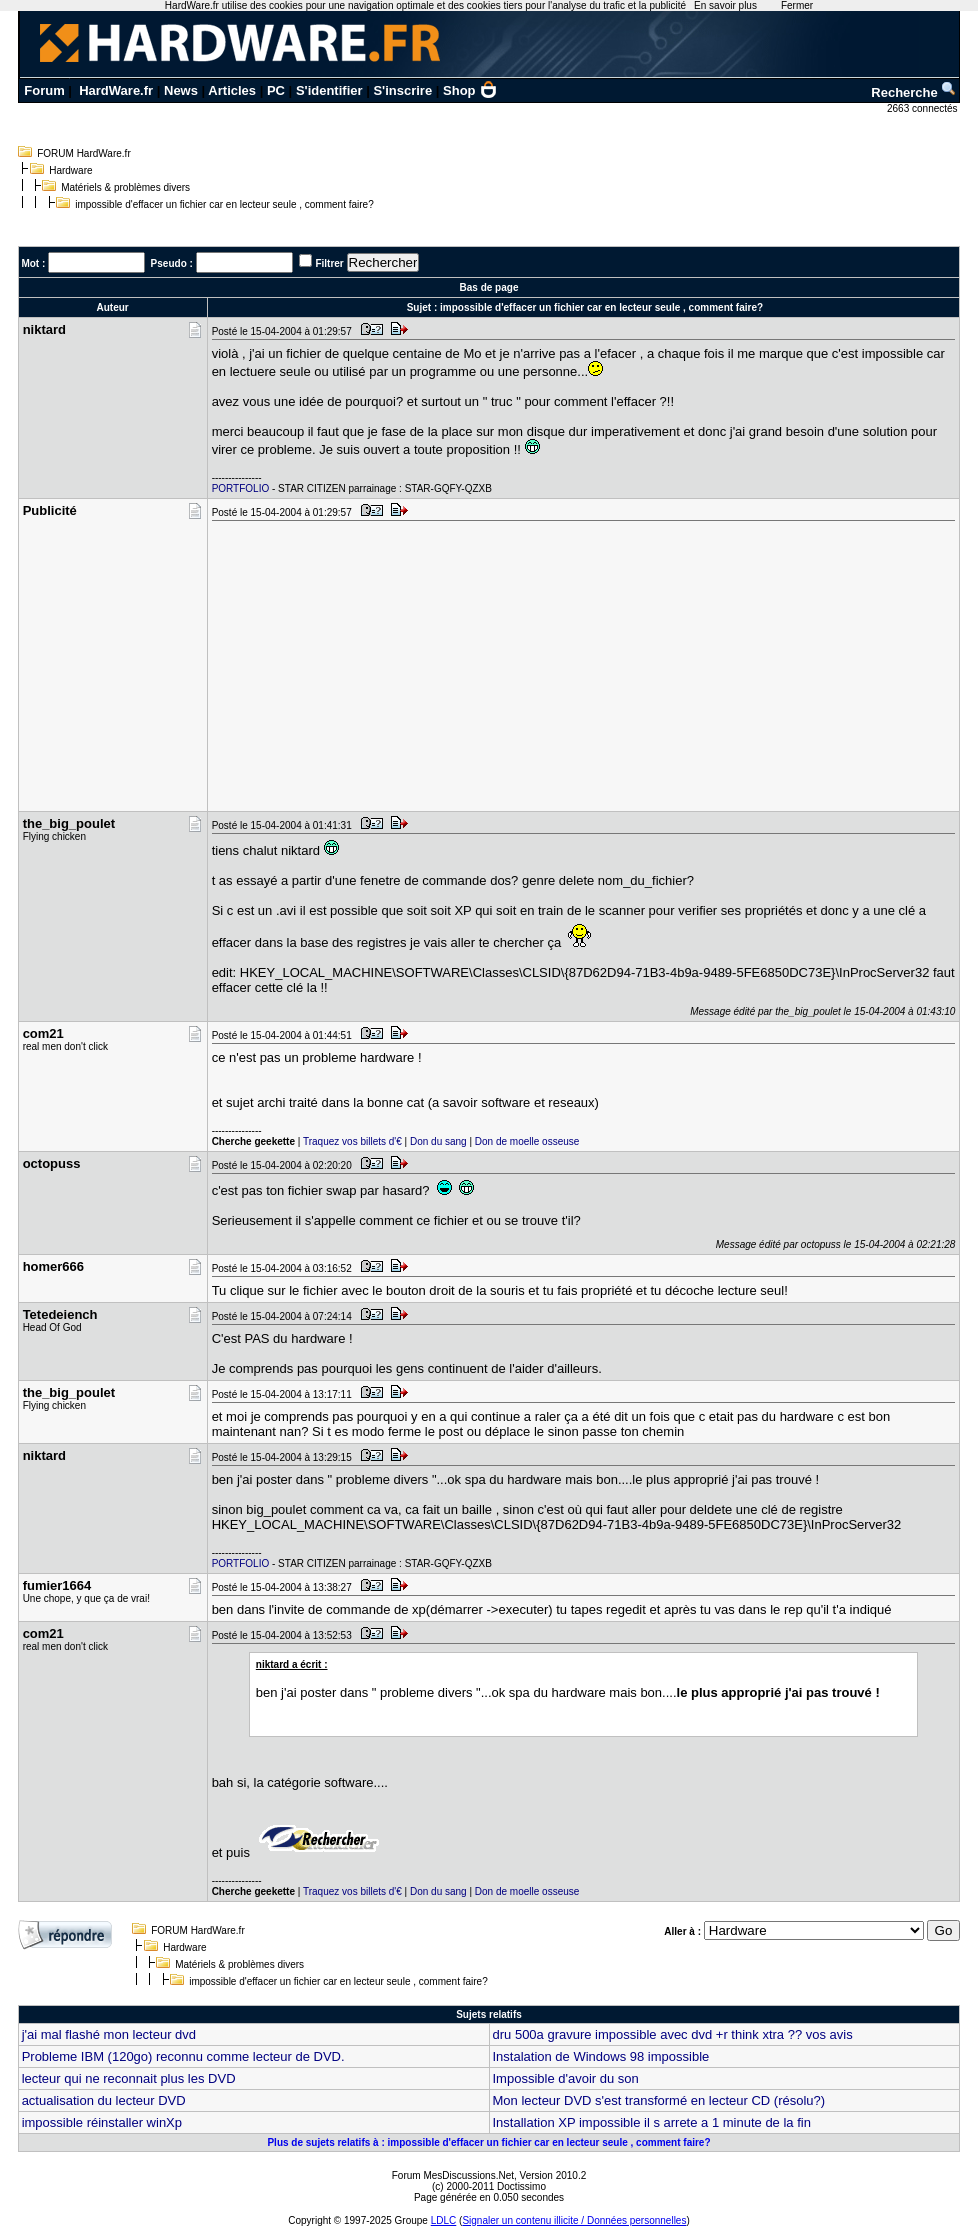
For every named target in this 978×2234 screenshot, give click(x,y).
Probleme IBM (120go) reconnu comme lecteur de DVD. (183, 2056)
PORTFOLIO (241, 488)
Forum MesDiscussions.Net (453, 2175)
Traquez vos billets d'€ (352, 1141)
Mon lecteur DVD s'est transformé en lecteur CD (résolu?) (659, 2100)
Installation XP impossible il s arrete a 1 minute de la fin (652, 2122)
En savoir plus (725, 5)
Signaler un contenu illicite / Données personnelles (574, 2220)
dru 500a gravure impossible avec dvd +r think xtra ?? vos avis (673, 2034)
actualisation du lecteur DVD (104, 2100)
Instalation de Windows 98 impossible (601, 2056)
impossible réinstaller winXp (102, 2122)
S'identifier (329, 90)
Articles (232, 90)
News (181, 90)
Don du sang (438, 1141)
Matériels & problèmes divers (125, 187)
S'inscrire (402, 90)
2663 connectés (923, 108)
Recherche (914, 92)
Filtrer (329, 263)
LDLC (444, 2220)
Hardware (70, 170)
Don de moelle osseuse (527, 1141)
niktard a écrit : (292, 1664)
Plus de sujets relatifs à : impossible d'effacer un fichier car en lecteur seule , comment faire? (488, 2142)
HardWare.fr (116, 90)
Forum (44, 90)
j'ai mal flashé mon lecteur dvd (109, 2034)
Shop (470, 90)
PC (276, 90)
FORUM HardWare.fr (84, 153)
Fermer (797, 5)
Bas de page (489, 287)
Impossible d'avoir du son (566, 2078)
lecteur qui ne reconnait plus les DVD (129, 2078)
